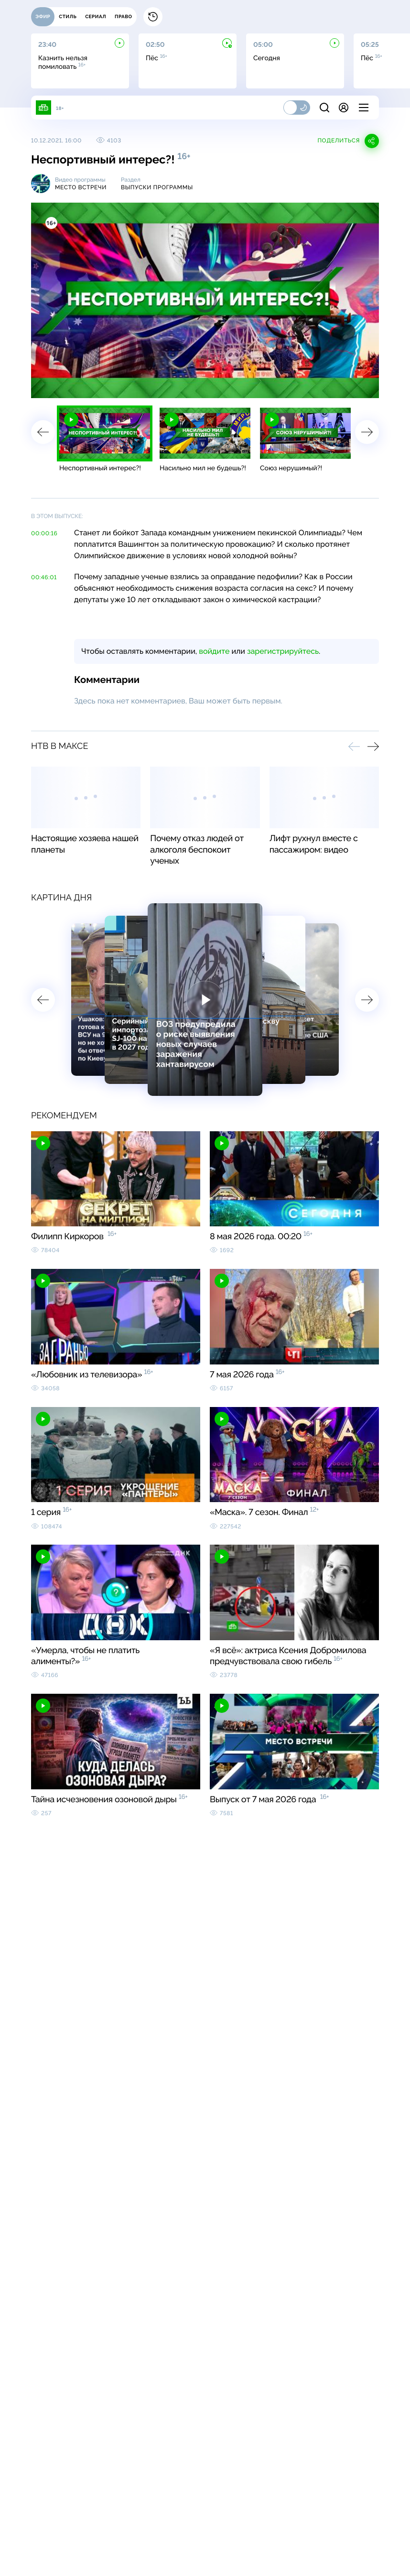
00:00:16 (44, 533)
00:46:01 (44, 577)
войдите (214, 651)
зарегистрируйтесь (283, 651)
